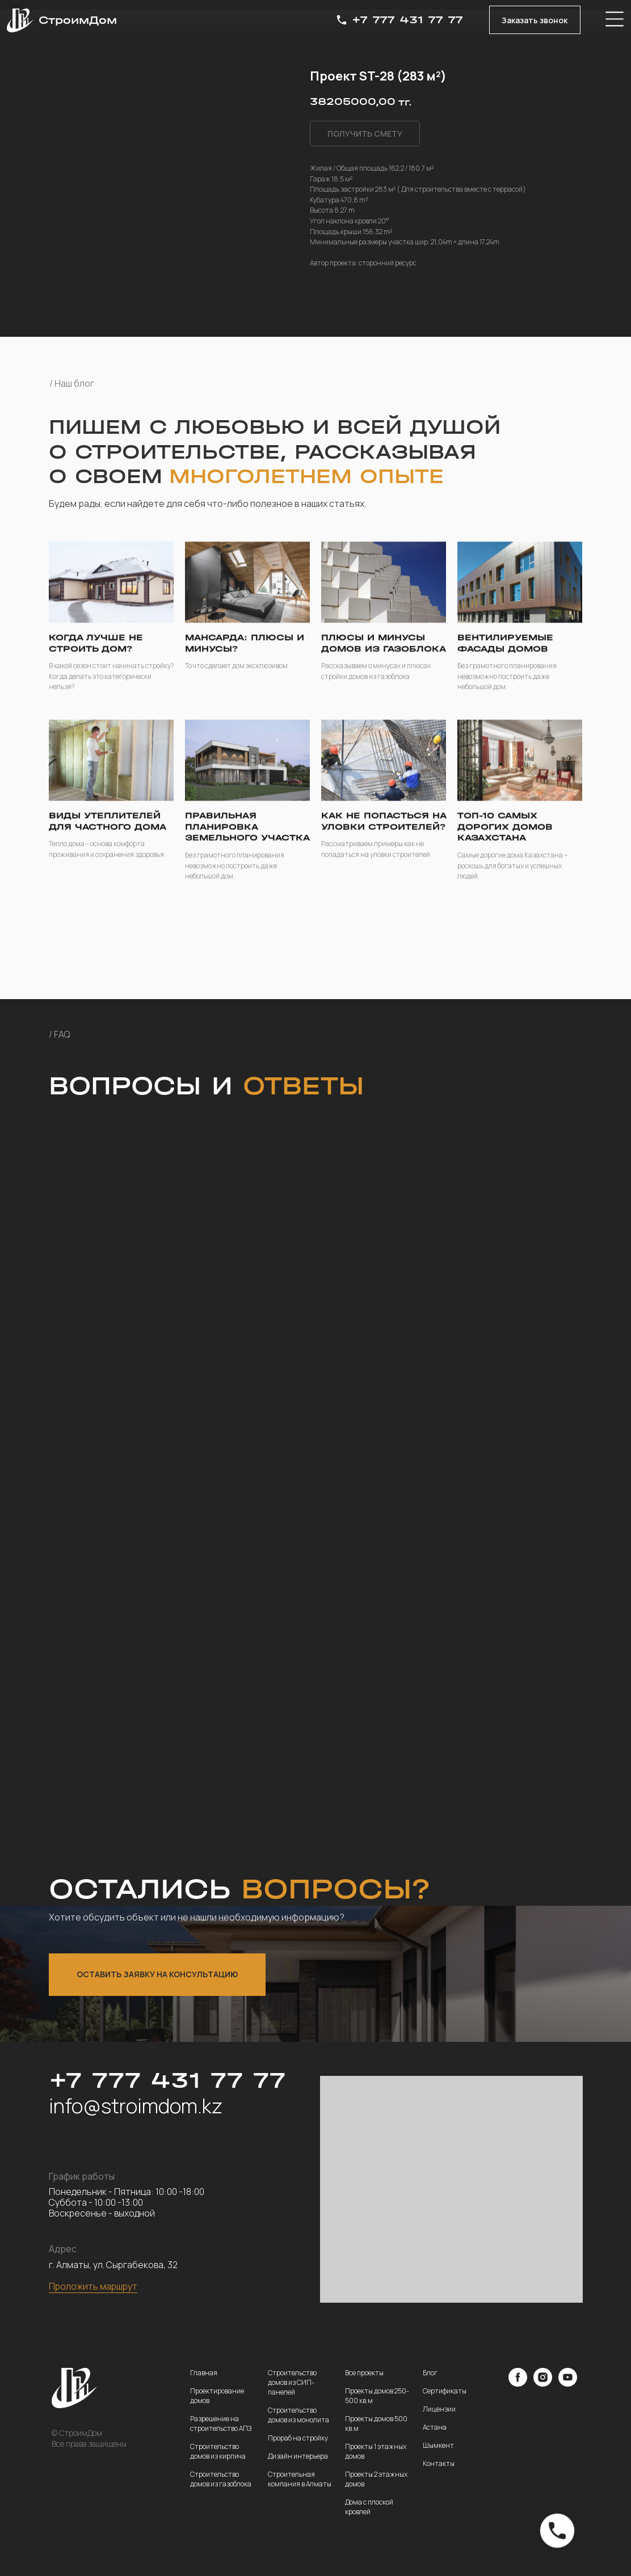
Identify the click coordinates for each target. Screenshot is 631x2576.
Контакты (439, 2463)
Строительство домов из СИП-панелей (292, 2382)
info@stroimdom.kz (135, 2106)
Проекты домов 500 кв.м (376, 2423)
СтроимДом (78, 20)
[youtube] (567, 2383)
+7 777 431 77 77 (407, 20)
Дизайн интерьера (298, 2456)
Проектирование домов (217, 2395)
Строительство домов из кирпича (218, 2451)
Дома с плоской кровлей (369, 2506)
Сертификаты (444, 2391)
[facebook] (517, 2383)
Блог (430, 2373)
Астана (435, 2427)
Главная (203, 2373)
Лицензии (439, 2409)
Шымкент (438, 2445)
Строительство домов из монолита (298, 2415)
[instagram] (542, 2383)
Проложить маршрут (93, 2286)
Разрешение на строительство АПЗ (220, 2423)
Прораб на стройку (298, 2438)
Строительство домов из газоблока (220, 2479)
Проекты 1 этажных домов (375, 2451)
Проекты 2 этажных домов (376, 2479)
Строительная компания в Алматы (299, 2479)
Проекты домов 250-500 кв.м (377, 2395)
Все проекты (364, 2373)
